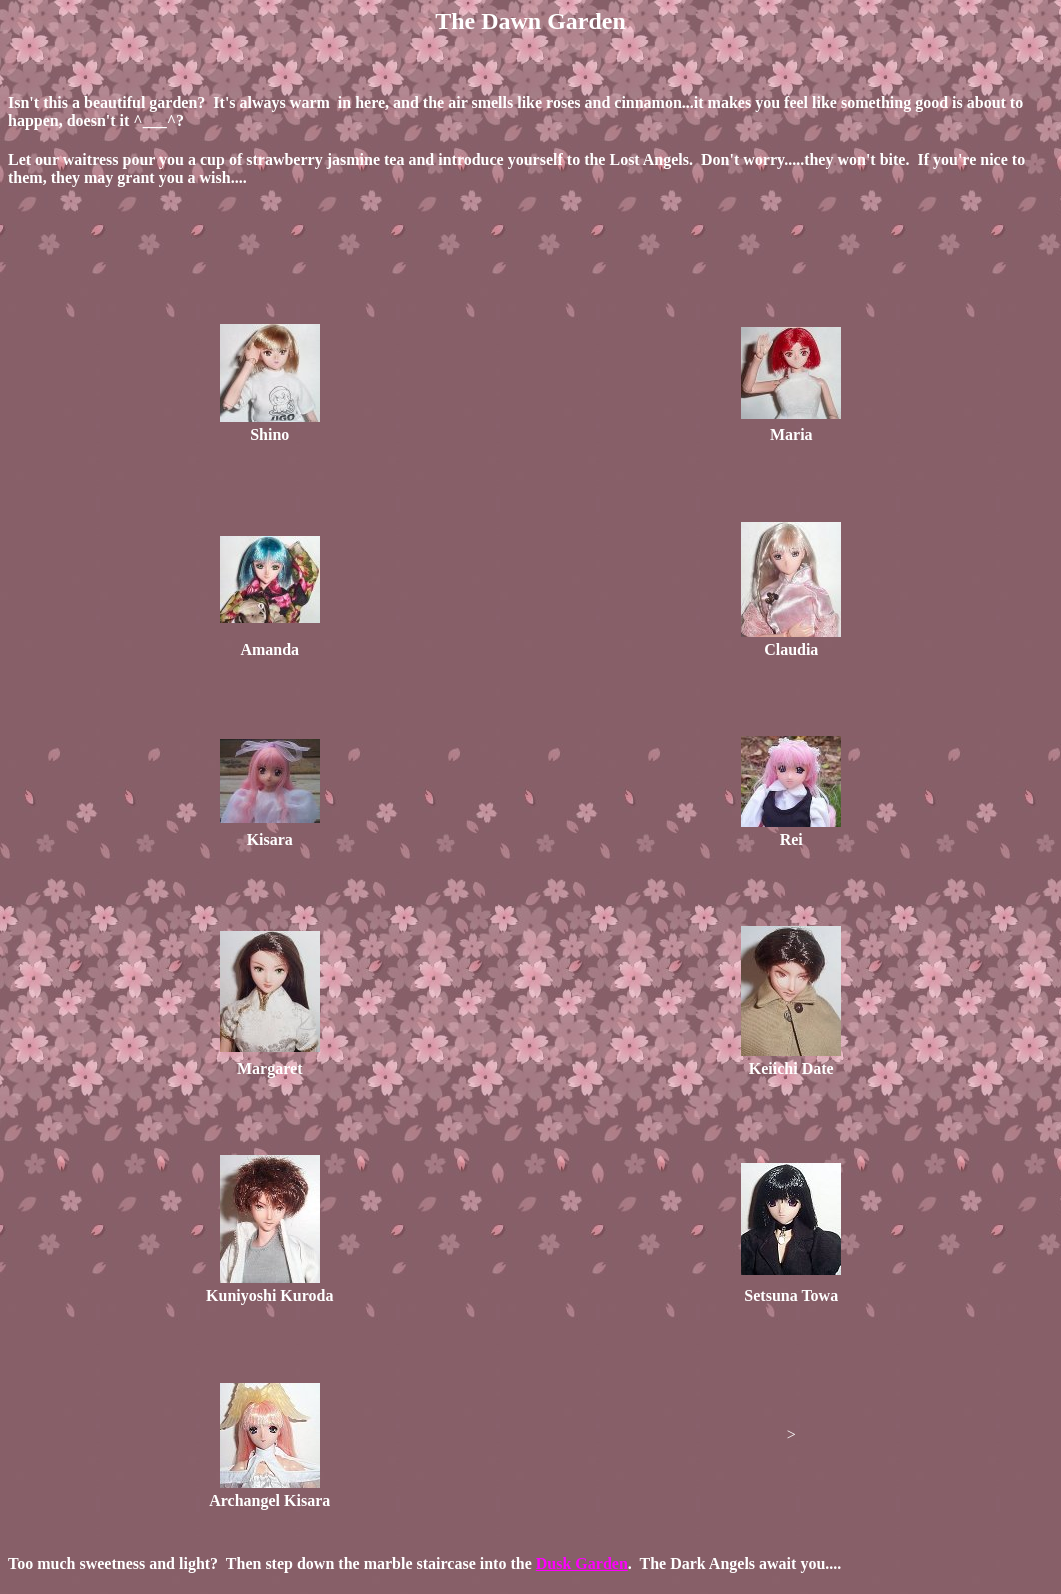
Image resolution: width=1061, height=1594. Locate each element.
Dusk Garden (582, 1563)
